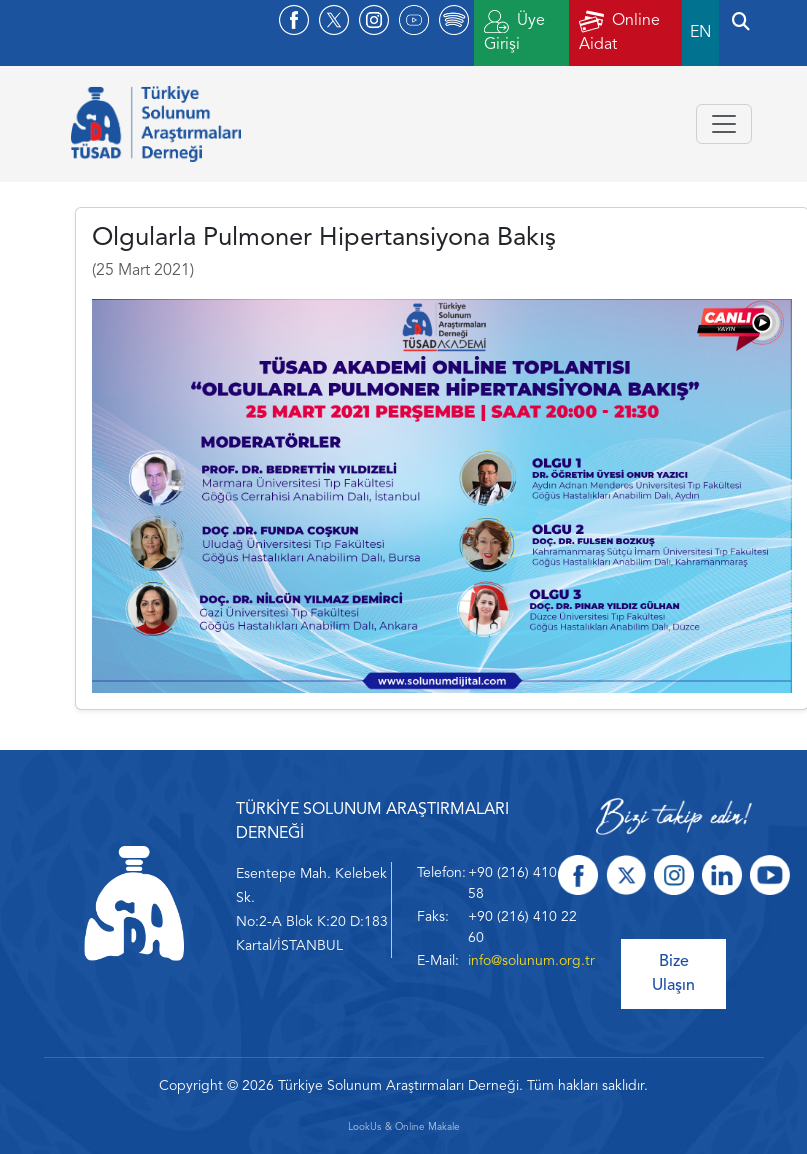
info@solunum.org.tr (531, 961)
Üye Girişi (514, 31)
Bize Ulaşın (673, 974)
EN (700, 33)
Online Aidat (619, 31)
